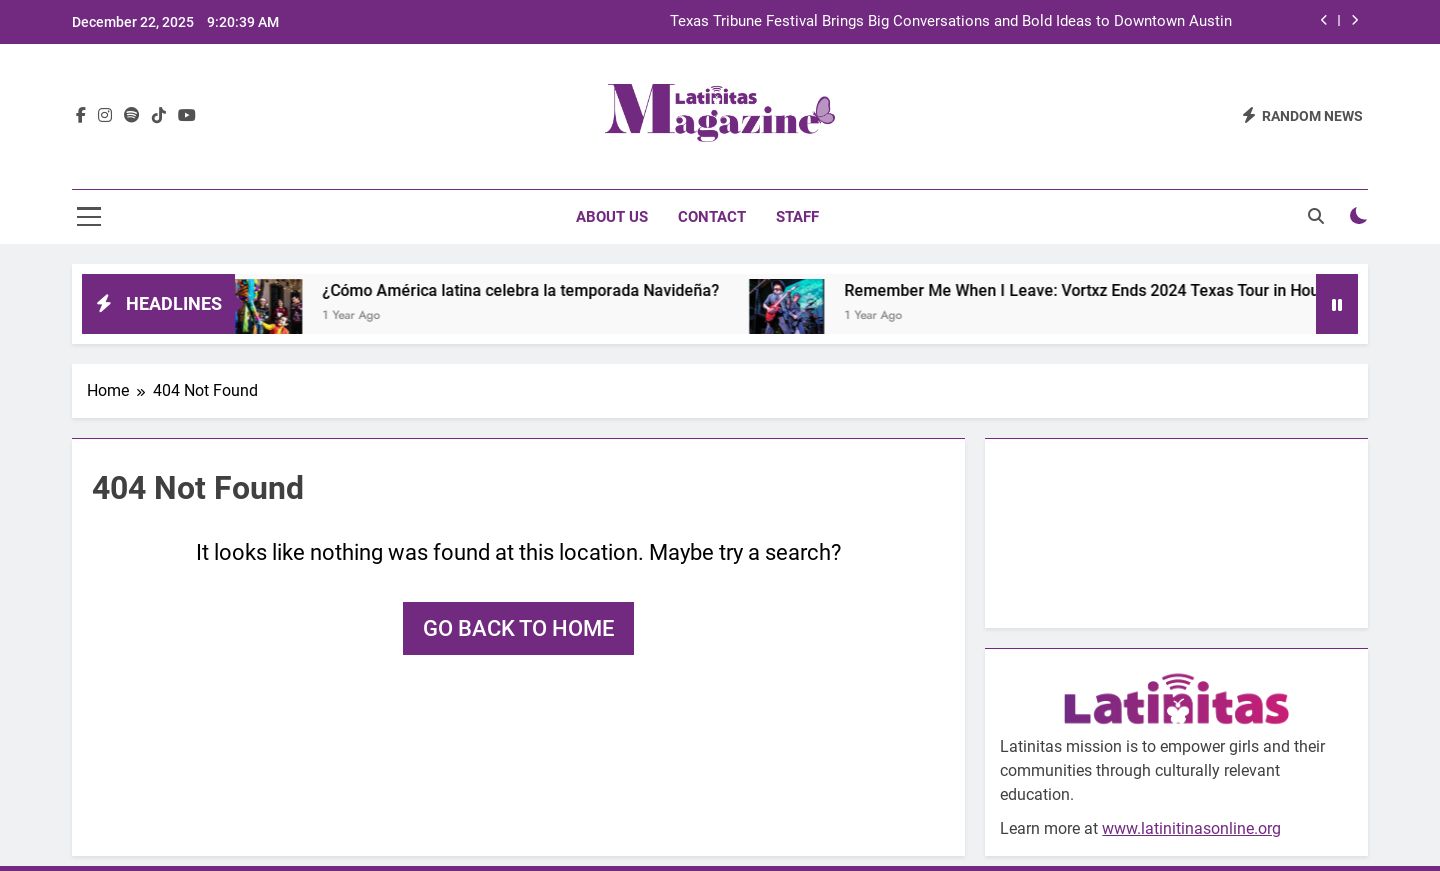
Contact (712, 217)
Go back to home (518, 628)
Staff (797, 217)
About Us (612, 217)
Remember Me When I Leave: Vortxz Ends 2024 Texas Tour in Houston (1115, 290)
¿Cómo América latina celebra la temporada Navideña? (538, 290)
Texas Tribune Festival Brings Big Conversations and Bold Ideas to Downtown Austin (951, 22)
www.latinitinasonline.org (1191, 828)
